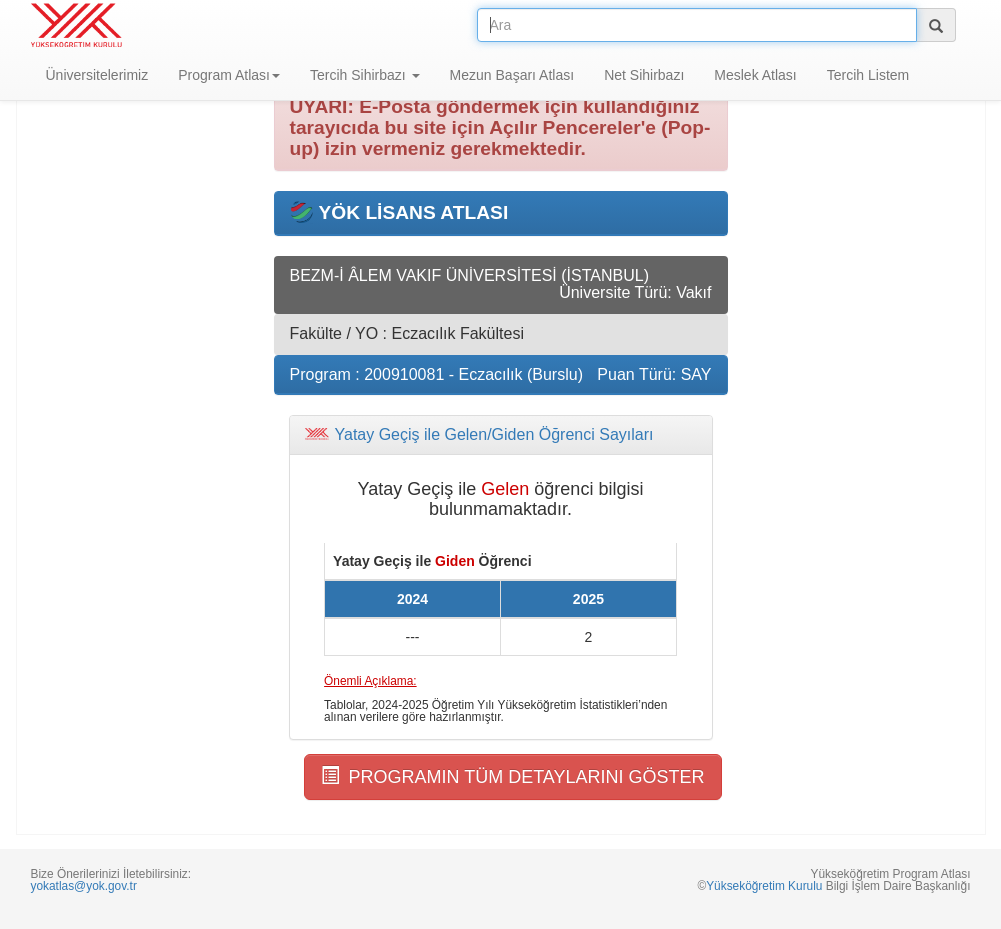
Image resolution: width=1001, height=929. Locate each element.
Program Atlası (229, 75)
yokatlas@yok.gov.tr (84, 886)
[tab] (501, 435)
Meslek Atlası (755, 75)
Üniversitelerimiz (97, 75)
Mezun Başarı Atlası (512, 75)
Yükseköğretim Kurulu (764, 886)
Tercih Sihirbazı (365, 75)
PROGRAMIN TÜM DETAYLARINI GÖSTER (513, 776)
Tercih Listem (868, 75)
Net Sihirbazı (644, 75)
